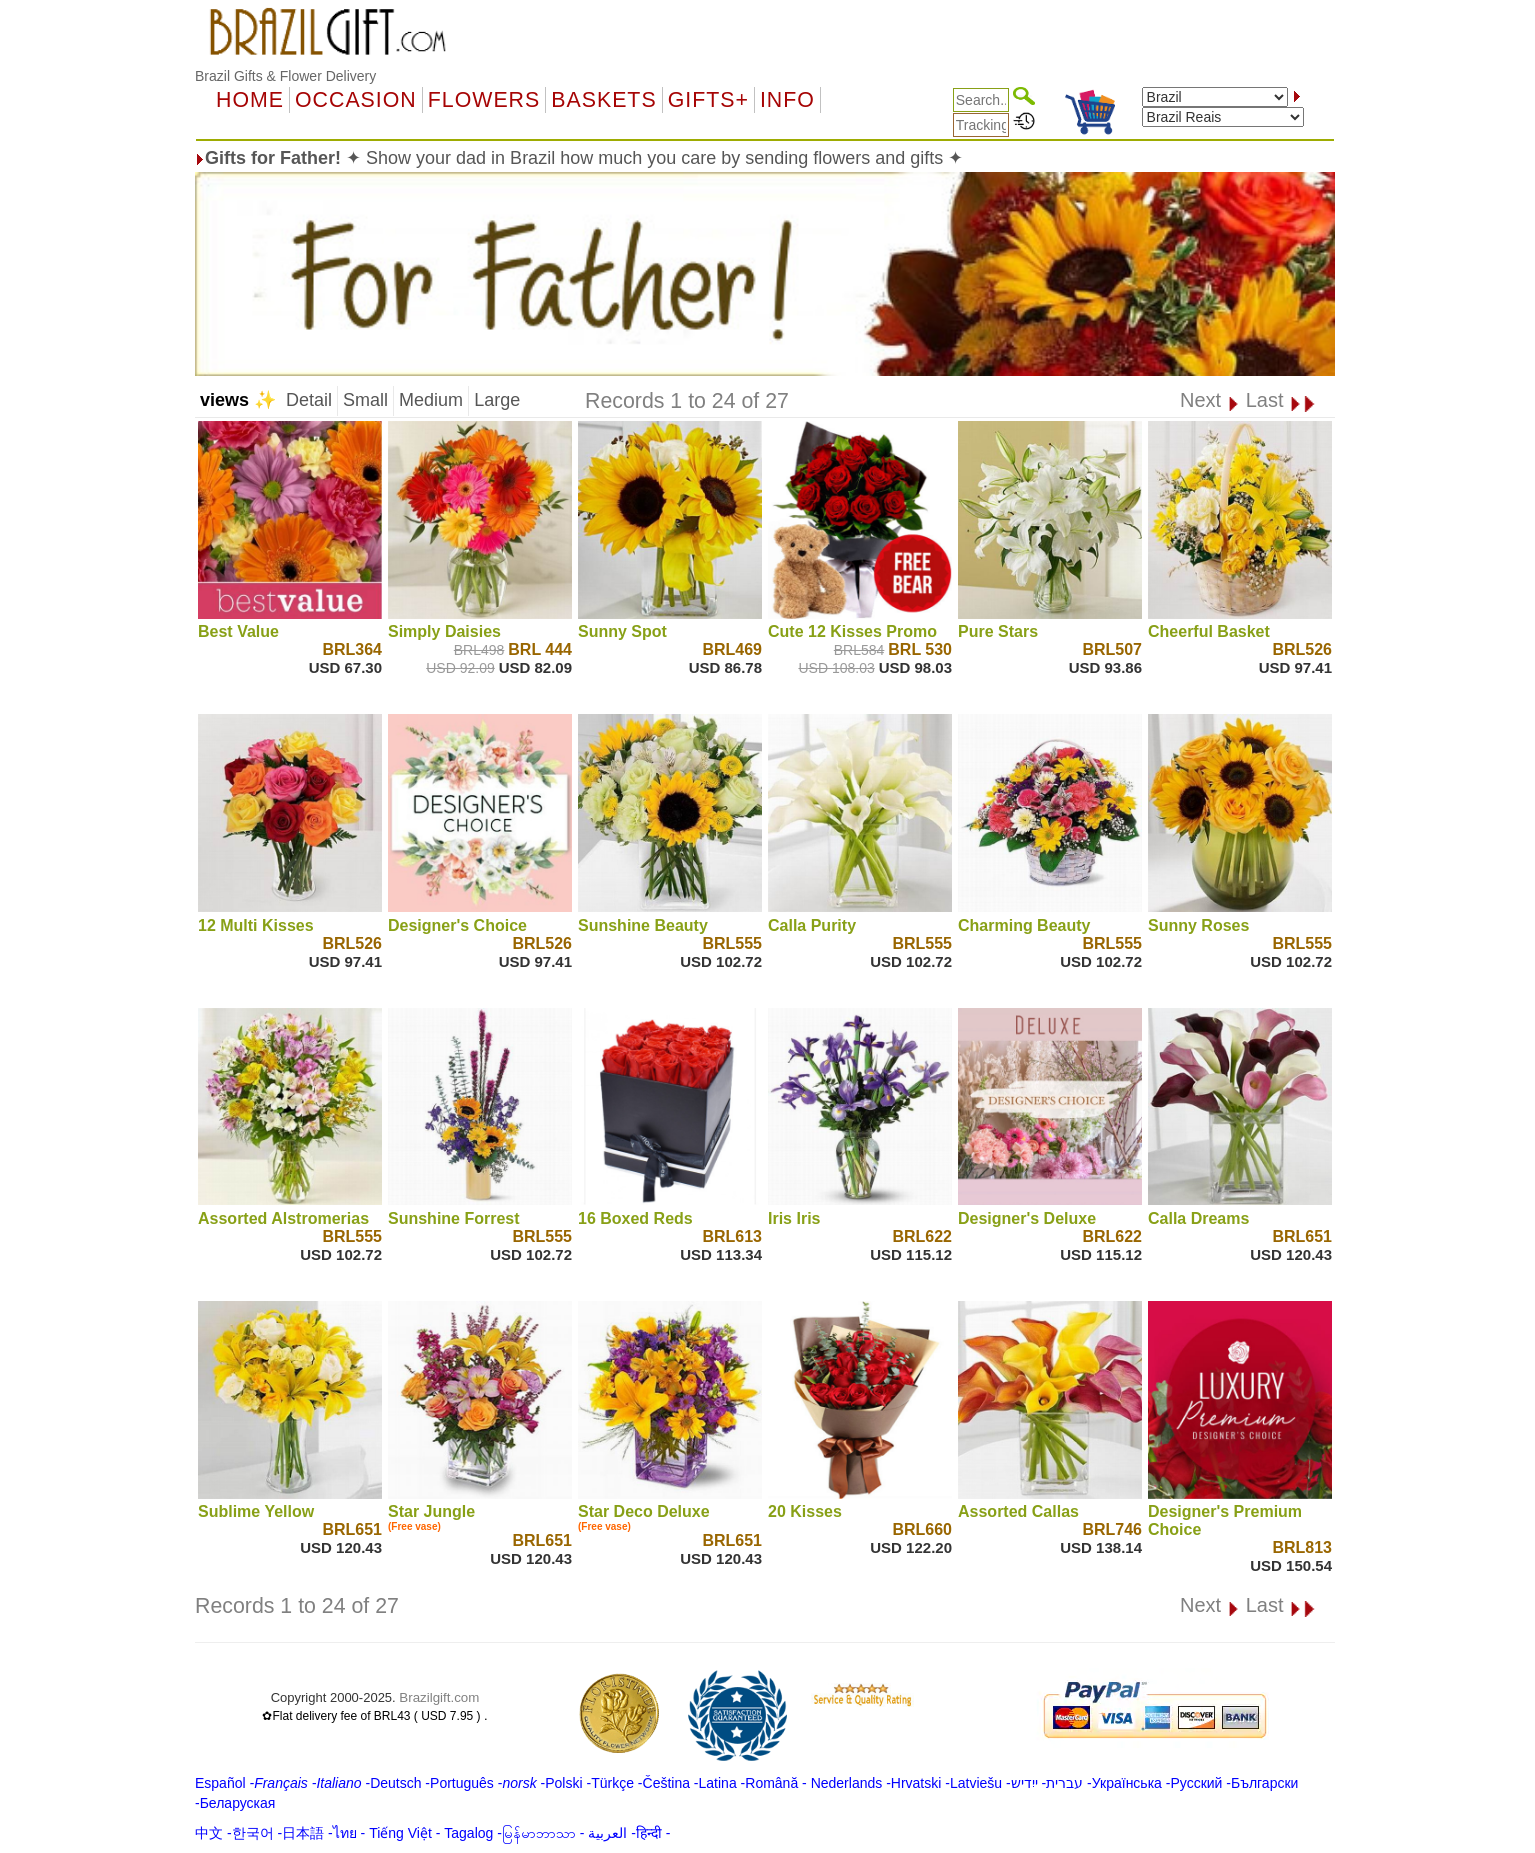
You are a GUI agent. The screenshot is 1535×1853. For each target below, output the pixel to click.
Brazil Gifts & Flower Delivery (285, 76)
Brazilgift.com (439, 1697)
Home (250, 100)
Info (787, 100)
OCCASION (356, 100)
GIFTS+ (708, 100)
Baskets (603, 100)
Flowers (484, 100)
